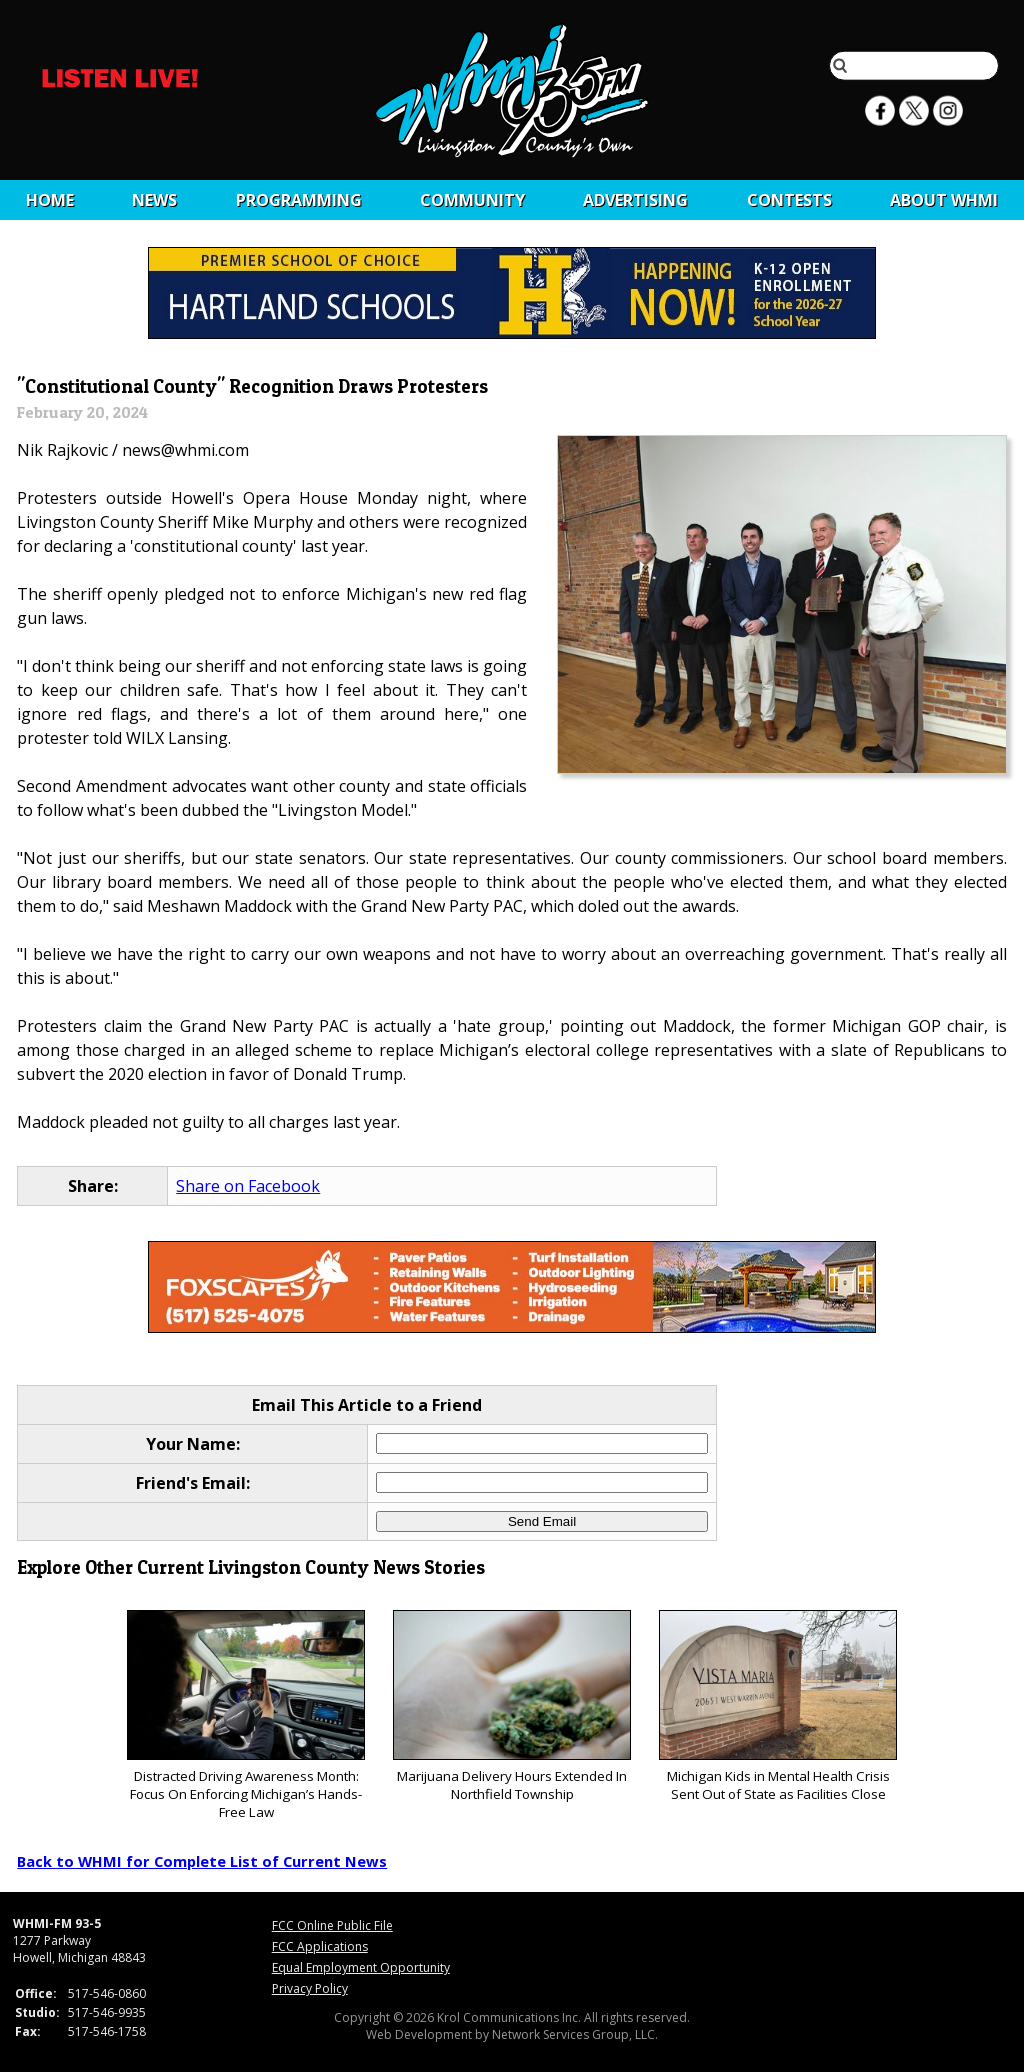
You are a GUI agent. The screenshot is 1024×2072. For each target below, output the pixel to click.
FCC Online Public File (332, 1925)
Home (50, 200)
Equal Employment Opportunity (361, 1967)
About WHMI (944, 200)
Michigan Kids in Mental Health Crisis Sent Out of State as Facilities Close (777, 1706)
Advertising (635, 200)
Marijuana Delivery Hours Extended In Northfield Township (511, 1706)
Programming (299, 200)
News (154, 200)
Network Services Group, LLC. (575, 2034)
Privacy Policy (310, 1988)
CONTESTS (789, 200)
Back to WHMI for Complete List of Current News (202, 1861)
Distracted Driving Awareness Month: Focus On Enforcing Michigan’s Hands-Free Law (245, 1715)
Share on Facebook (248, 1186)
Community (472, 200)
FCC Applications (320, 1946)
